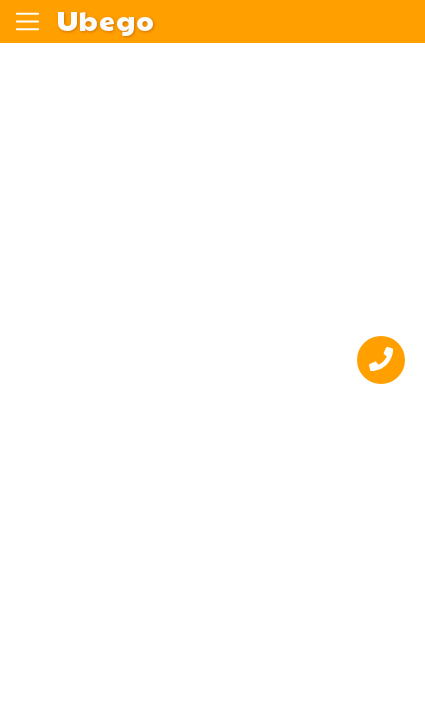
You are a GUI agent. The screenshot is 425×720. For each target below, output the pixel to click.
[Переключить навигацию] (27, 21)
